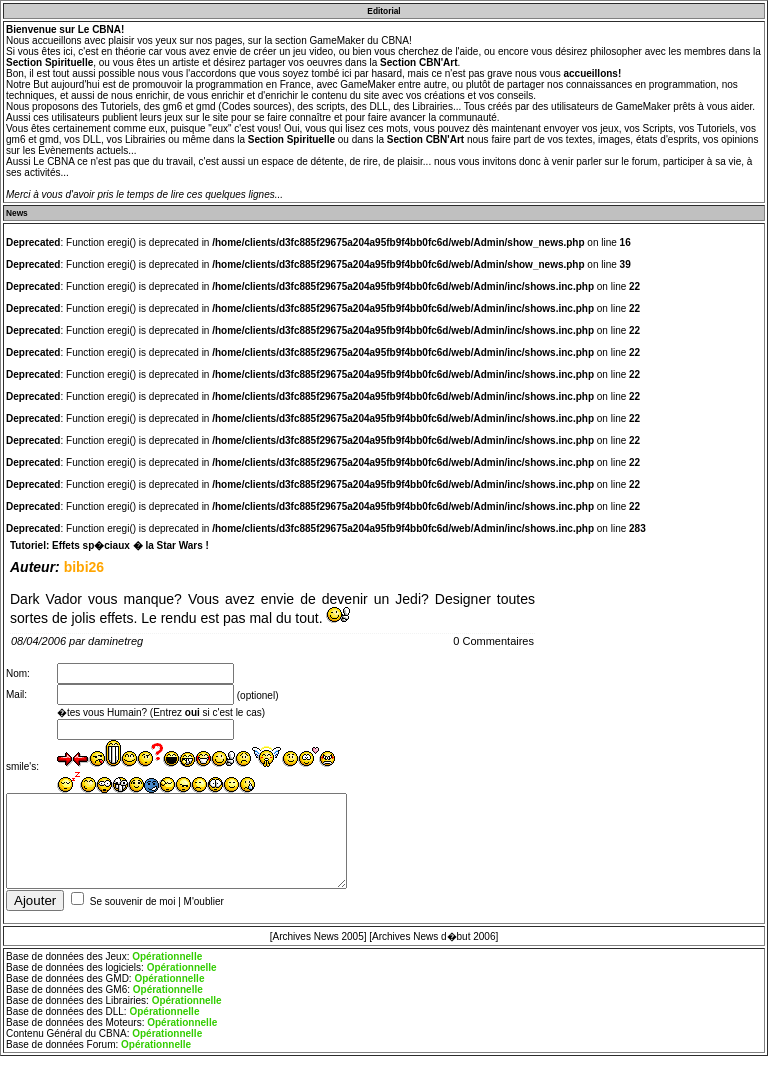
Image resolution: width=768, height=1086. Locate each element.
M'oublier (204, 909)
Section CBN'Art (418, 62)
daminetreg (115, 641)
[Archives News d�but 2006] (433, 944)
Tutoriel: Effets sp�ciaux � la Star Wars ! (109, 545)
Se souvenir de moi (133, 909)
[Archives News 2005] (318, 944)
